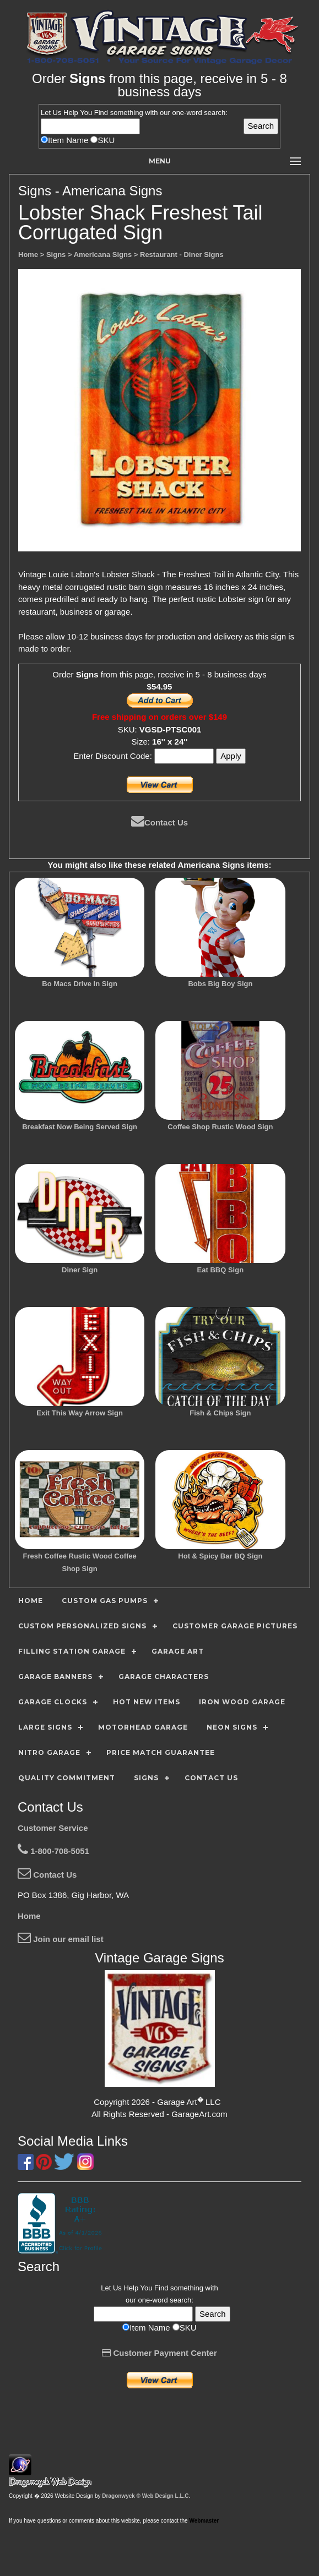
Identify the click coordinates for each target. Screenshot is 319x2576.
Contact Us (159, 822)
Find (101, 112)
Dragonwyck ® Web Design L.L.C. (146, 2496)
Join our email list (61, 1939)
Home (29, 1916)
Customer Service (53, 1828)
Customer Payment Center (159, 2353)
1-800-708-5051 (53, 1851)
